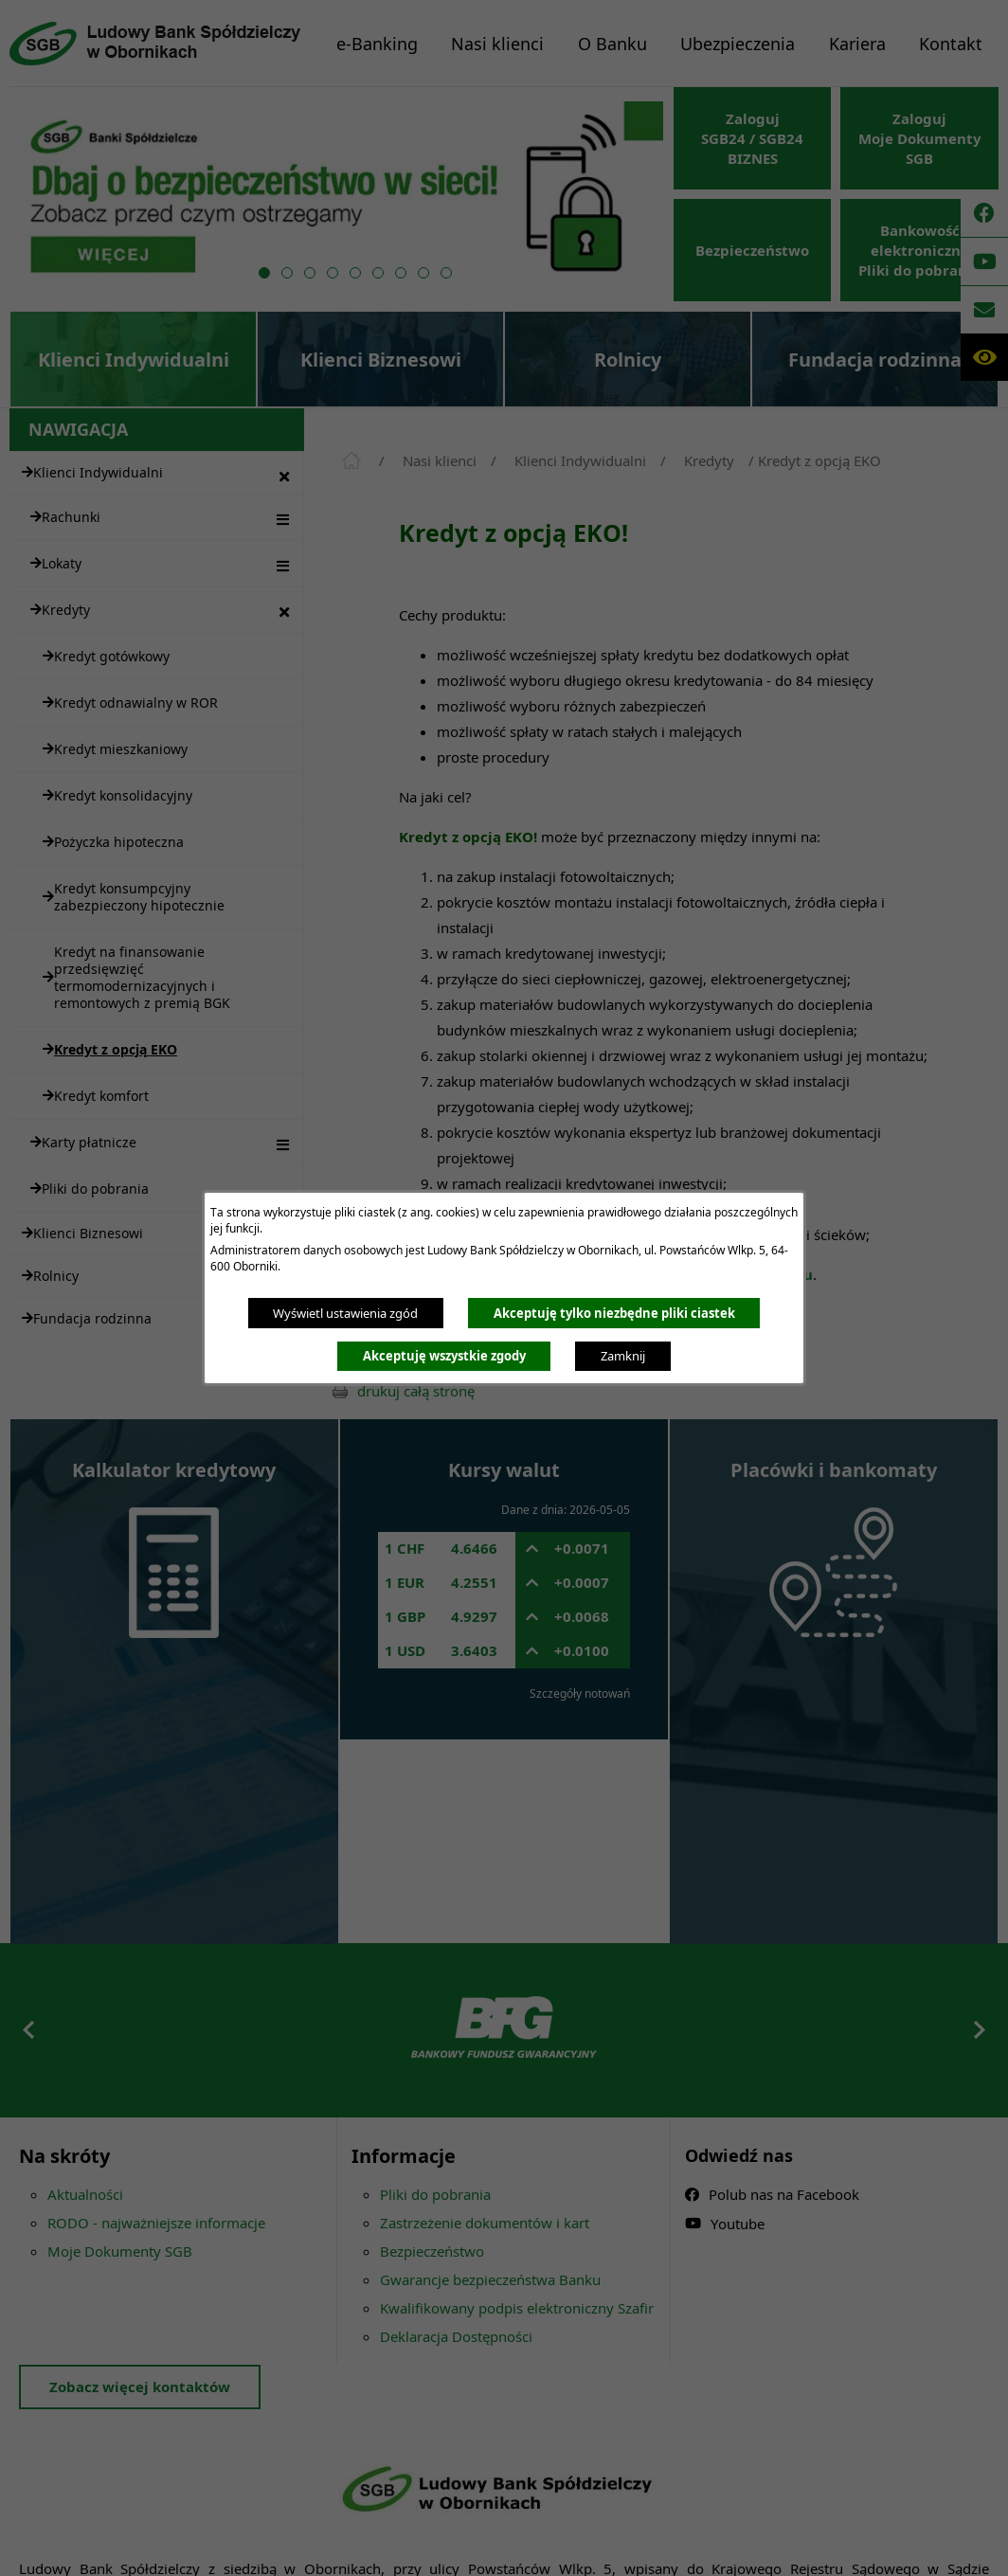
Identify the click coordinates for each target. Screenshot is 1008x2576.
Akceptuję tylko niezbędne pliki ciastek (614, 1313)
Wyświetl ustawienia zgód (345, 1313)
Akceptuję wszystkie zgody (444, 1355)
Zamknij (623, 1355)
